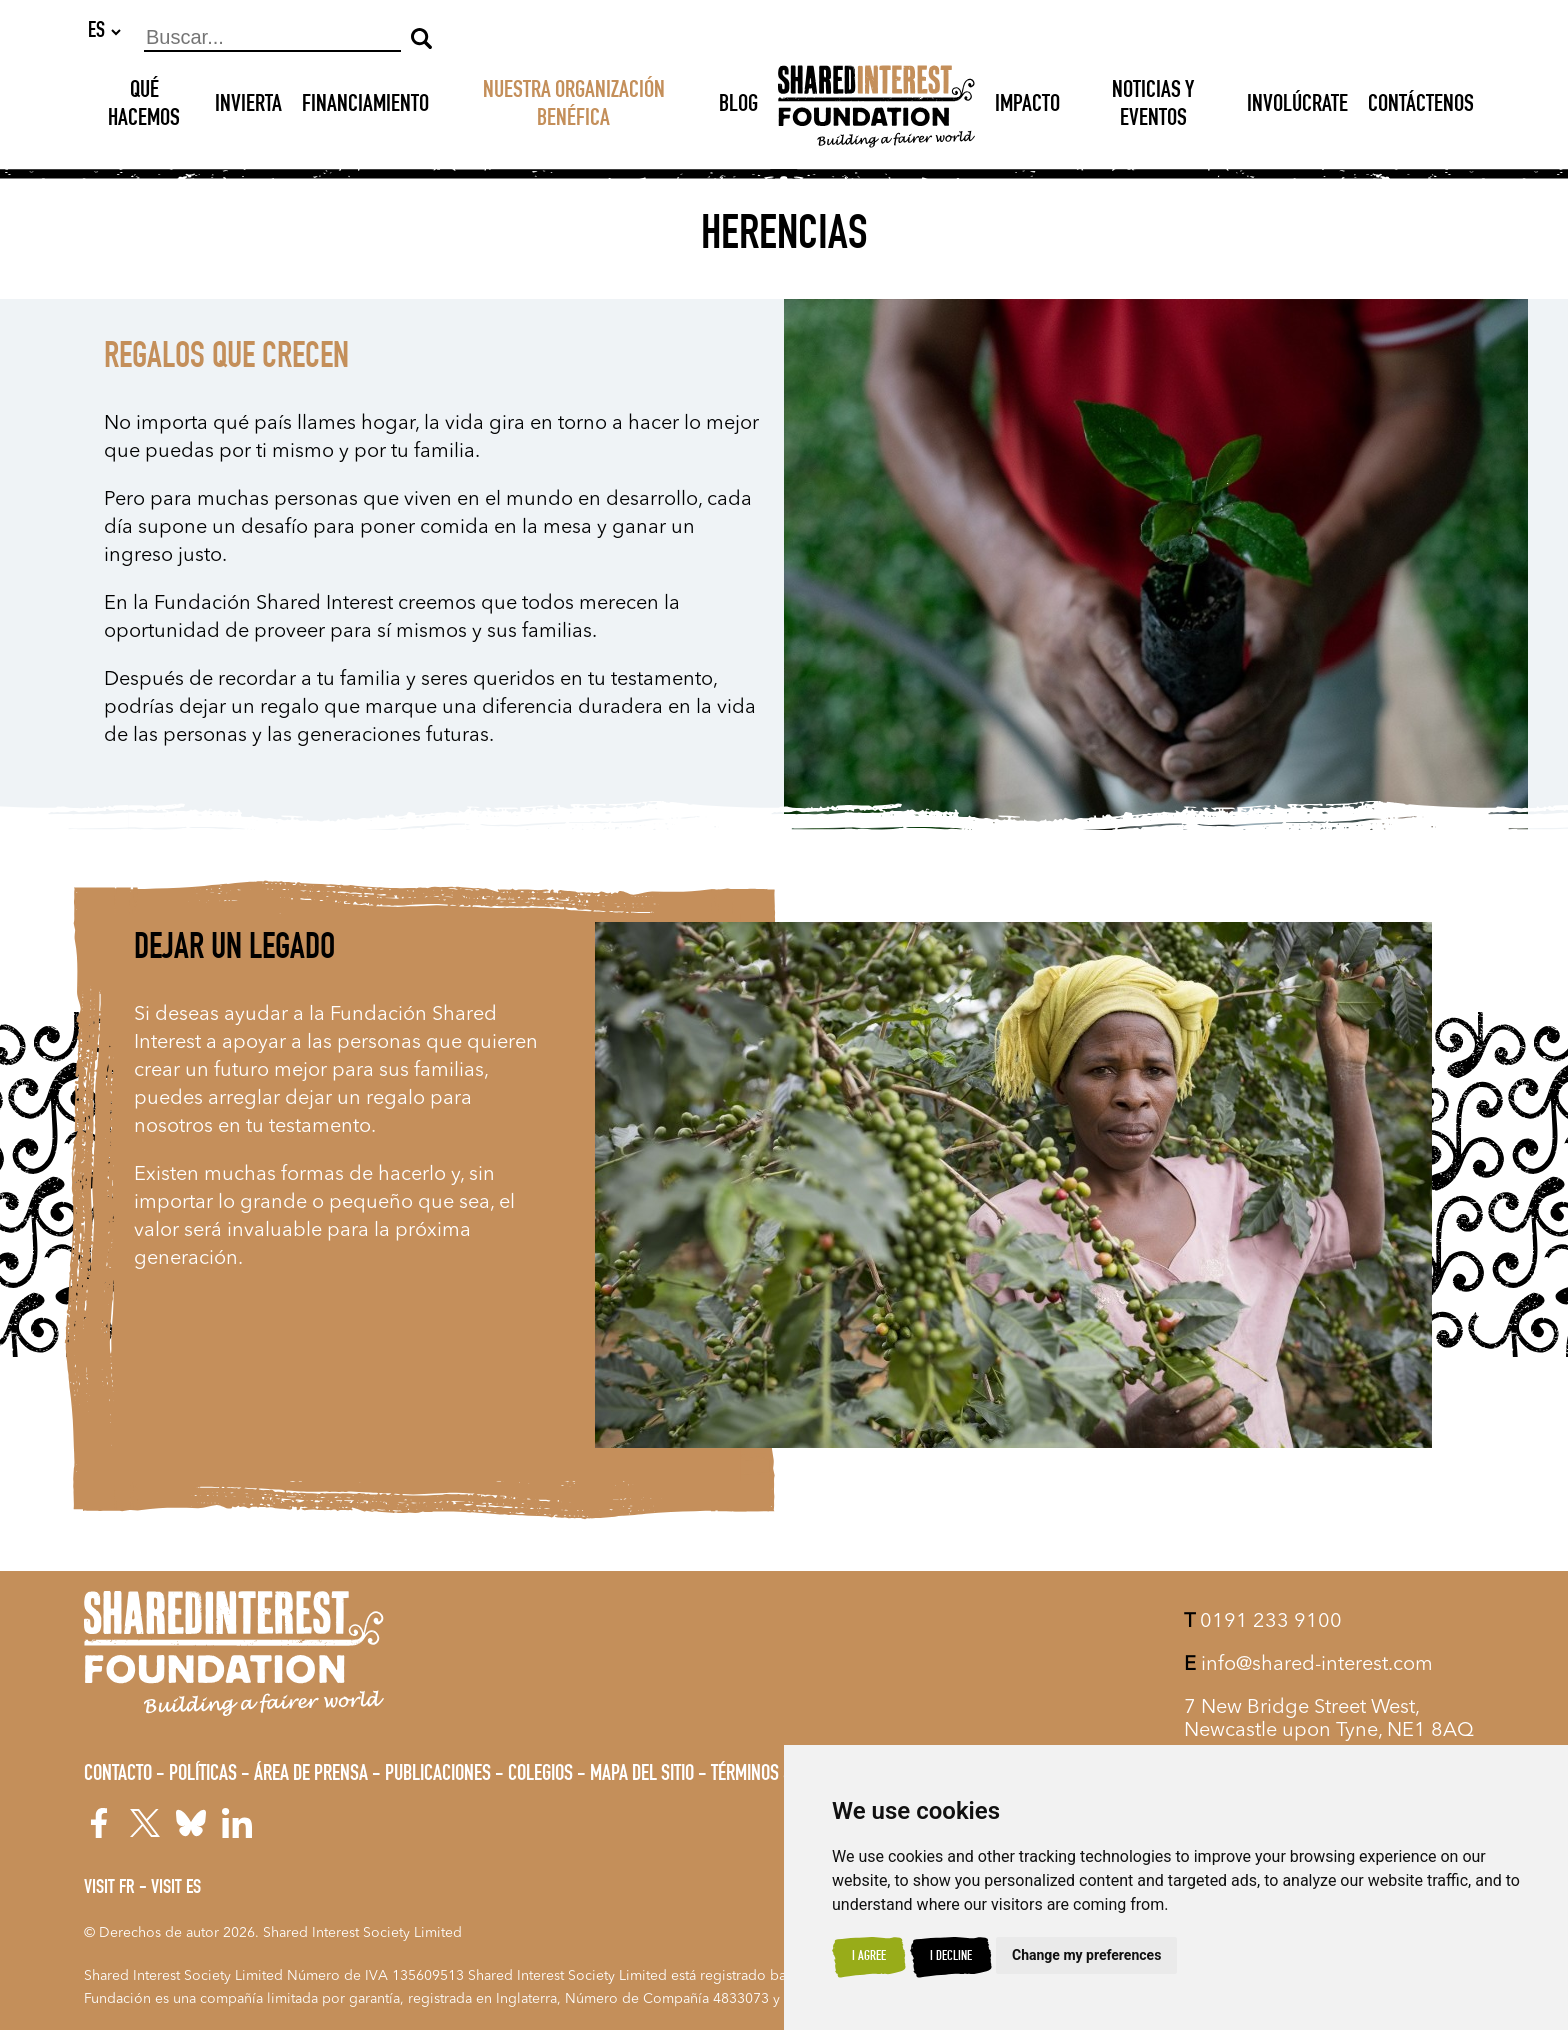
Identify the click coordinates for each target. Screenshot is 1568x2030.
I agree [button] (869, 1957)
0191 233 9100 (1263, 1622)
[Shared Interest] (876, 107)
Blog (738, 107)
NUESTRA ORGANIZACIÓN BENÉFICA (574, 107)
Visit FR (109, 1889)
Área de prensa (311, 1775)
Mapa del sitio (642, 1775)
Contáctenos (1421, 107)
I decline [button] (951, 1957)
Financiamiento (365, 107)
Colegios (540, 1775)
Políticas (203, 1775)
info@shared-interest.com (1308, 1665)
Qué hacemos (144, 107)
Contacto (118, 1775)
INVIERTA (248, 107)
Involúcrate (1297, 107)
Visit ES (176, 1889)
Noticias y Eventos (1153, 107)
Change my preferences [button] (1086, 1955)
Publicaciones (438, 1775)
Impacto (1027, 107)
